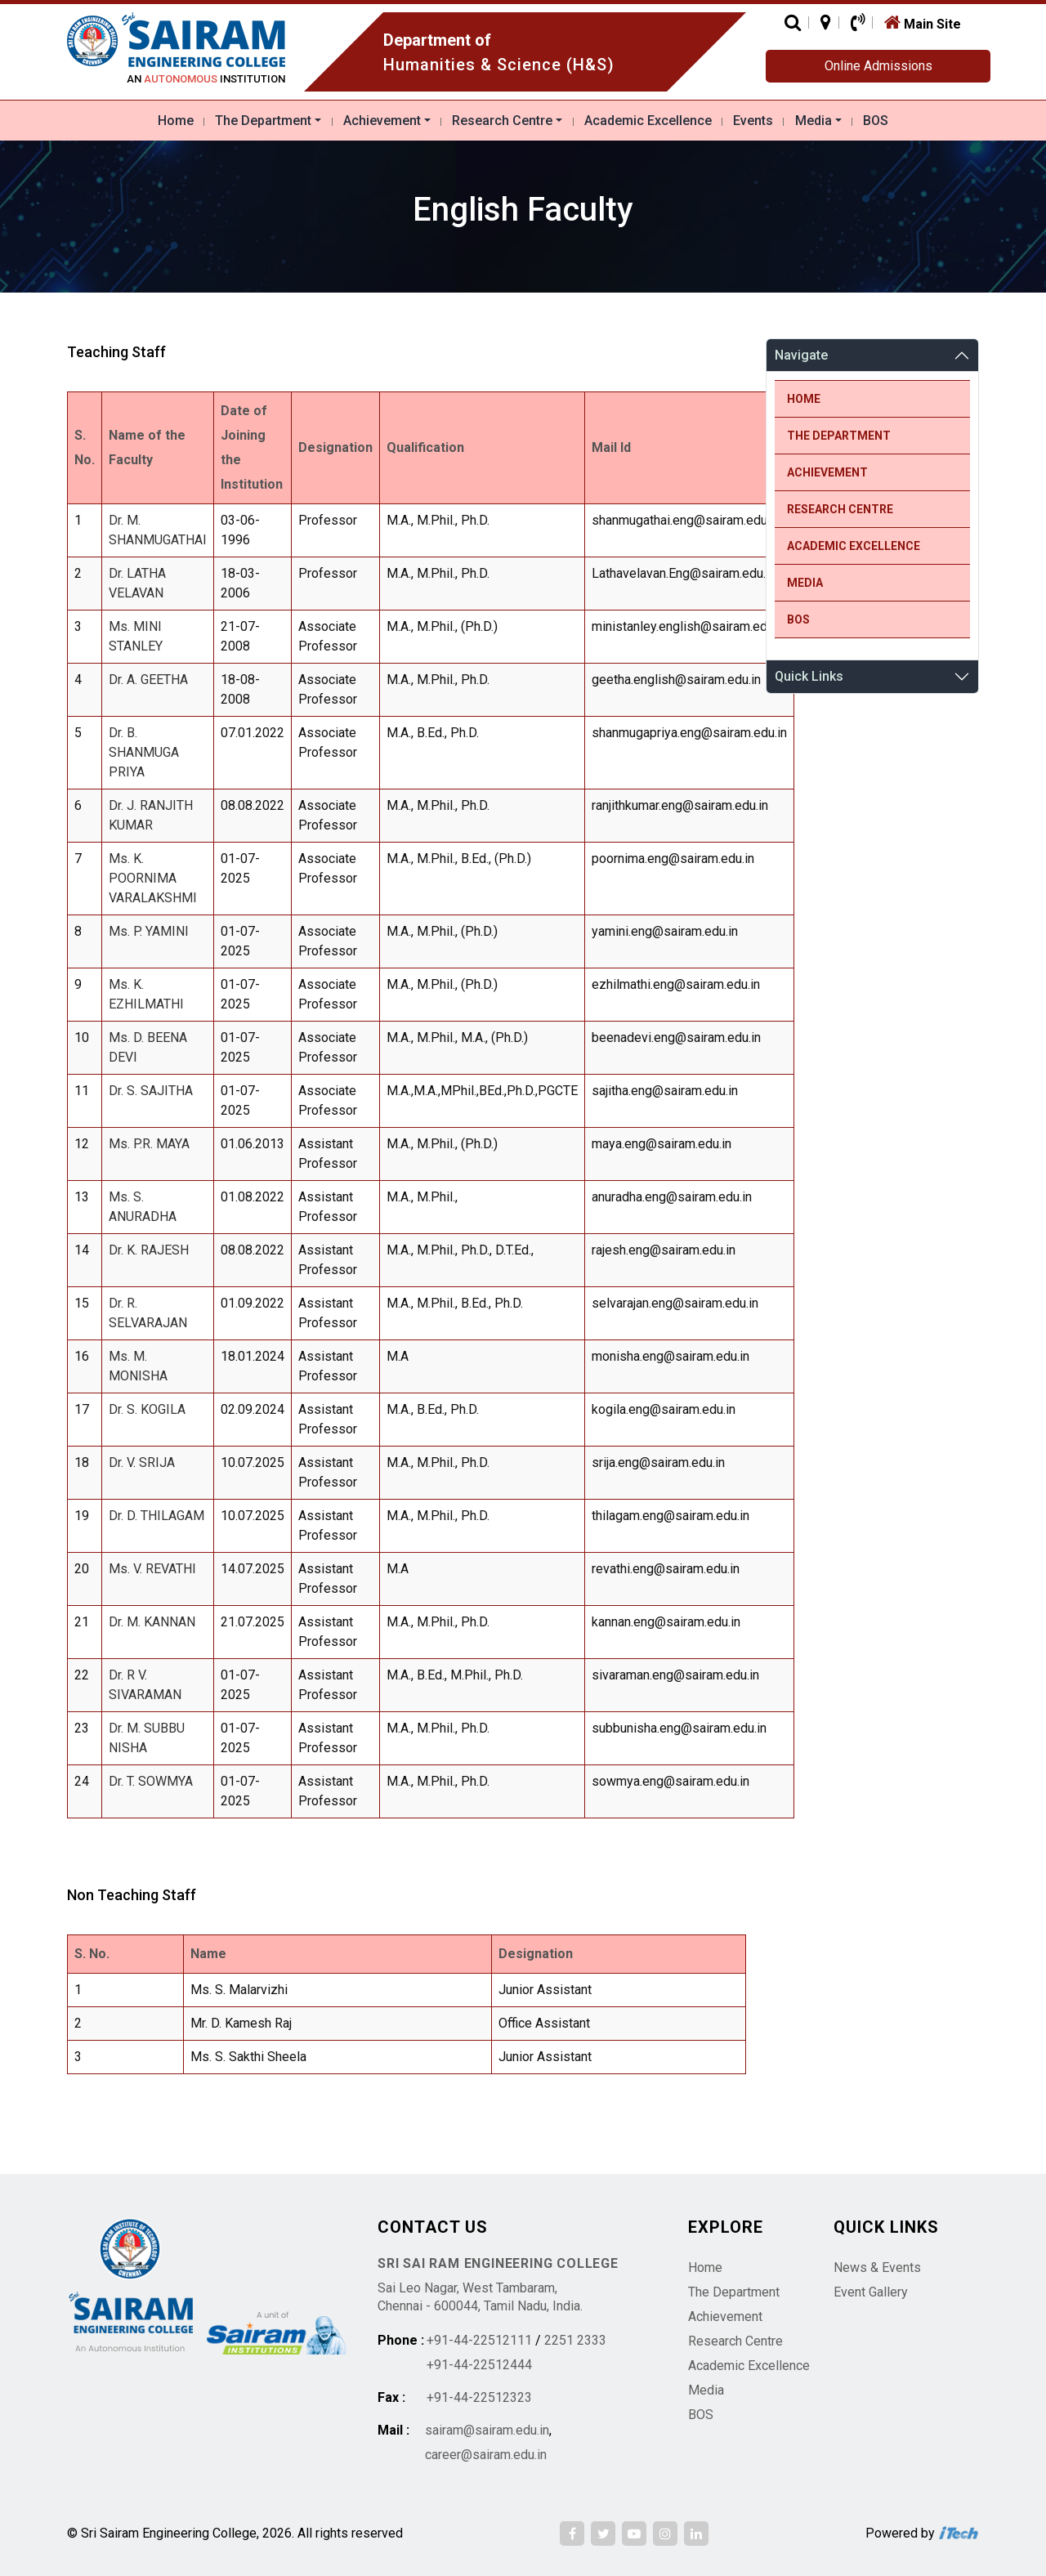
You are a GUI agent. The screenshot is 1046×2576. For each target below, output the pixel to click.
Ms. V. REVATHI (152, 1568)
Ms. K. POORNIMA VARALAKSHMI (153, 878)
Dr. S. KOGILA (147, 1409)
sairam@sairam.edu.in (487, 2430)
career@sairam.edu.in (486, 2454)
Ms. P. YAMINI (149, 931)
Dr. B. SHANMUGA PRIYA (144, 752)
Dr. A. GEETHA (148, 679)
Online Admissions (878, 66)
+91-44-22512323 (479, 2397)
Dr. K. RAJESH (149, 1250)
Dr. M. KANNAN (152, 1622)
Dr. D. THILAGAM (156, 1515)
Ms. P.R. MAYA (149, 1144)
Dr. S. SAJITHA (151, 1090)
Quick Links (809, 676)
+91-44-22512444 (479, 2365)
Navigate (801, 355)
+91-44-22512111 (479, 2340)
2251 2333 (575, 2340)
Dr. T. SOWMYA (151, 1781)
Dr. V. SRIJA (142, 1462)
